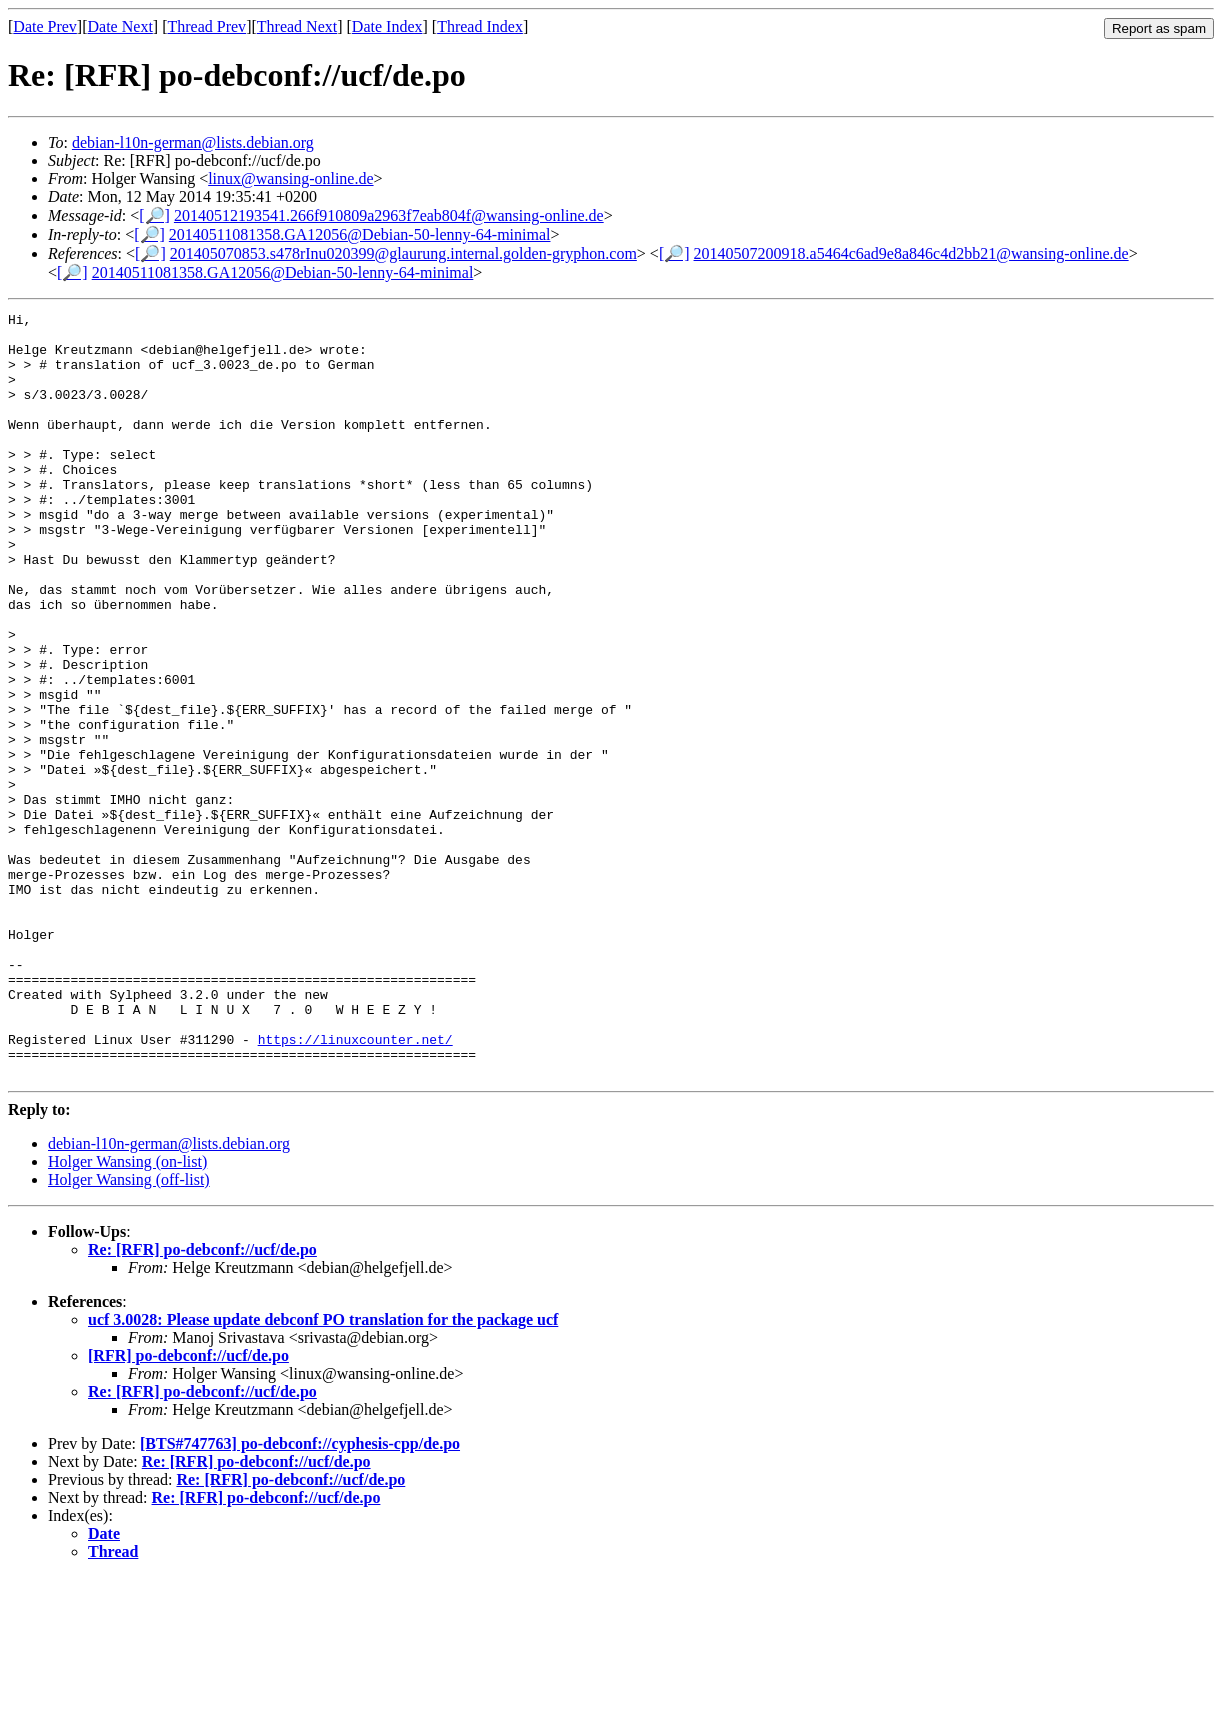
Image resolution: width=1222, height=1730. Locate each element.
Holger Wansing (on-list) (127, 1314)
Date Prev (45, 26)
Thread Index (480, 26)
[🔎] (154, 215)
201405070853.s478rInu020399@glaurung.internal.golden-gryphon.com (403, 253)
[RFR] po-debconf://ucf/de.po (188, 1508)
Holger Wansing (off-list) (129, 1332)
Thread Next (297, 26)
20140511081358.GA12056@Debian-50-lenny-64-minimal (360, 234)
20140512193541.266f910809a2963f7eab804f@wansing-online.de (389, 215)
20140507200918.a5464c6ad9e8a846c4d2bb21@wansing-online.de (911, 253)
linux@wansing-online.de (290, 178)
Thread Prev (206, 26)
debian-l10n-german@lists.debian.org (193, 142)
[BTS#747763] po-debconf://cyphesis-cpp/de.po (300, 1596)
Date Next (120, 26)
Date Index (387, 26)
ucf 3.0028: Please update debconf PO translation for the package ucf (323, 1472)
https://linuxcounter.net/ (355, 1186)
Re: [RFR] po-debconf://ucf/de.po (202, 1402)
